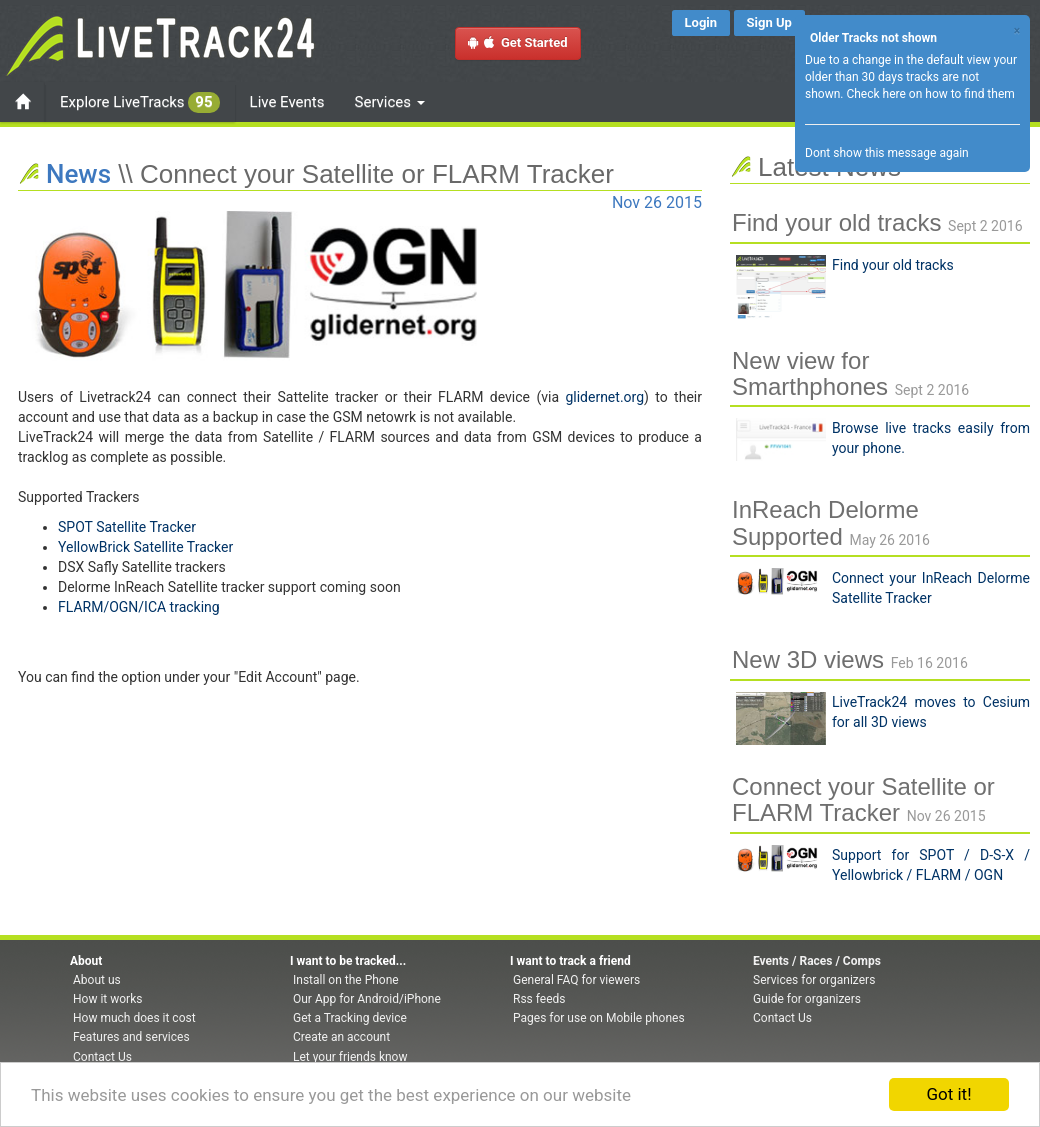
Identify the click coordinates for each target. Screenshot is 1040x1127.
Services (390, 102)
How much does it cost (134, 1018)
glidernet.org (604, 397)
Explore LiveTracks (140, 102)
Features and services (131, 1037)
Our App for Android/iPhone (367, 999)
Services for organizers (814, 980)
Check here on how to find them (930, 94)
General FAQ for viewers (576, 980)
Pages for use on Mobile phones (599, 1018)
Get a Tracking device (350, 1018)
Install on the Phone (346, 980)
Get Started (518, 42)
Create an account (341, 1037)
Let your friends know (350, 1057)
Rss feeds (539, 999)
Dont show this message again (887, 153)
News (78, 174)
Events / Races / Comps (817, 961)
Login (701, 22)
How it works (107, 999)
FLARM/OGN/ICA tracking (139, 607)
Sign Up (769, 22)
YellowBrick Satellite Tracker (145, 547)
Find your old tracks (893, 265)
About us (97, 980)
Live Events (287, 102)
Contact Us (102, 1057)
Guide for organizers (807, 999)
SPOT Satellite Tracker (127, 527)
